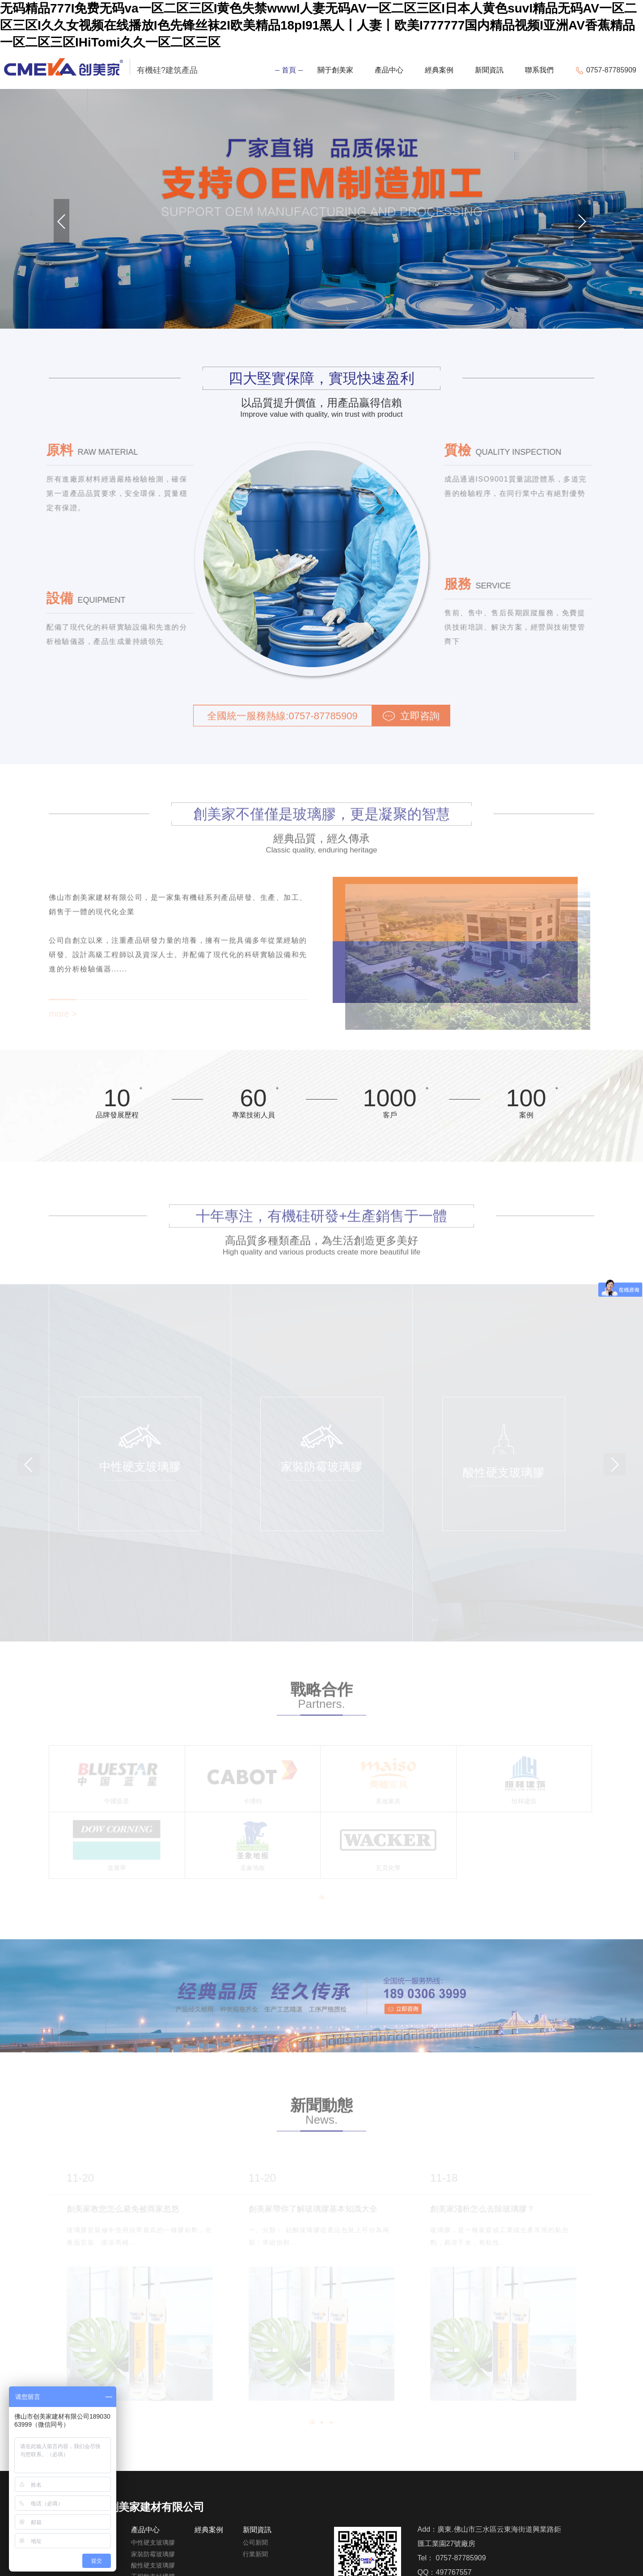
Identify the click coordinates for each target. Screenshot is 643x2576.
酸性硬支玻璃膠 (153, 2565)
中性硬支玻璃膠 (153, 2542)
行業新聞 (255, 2554)
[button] (61, 221)
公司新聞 (255, 2542)
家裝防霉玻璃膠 (153, 2554)
